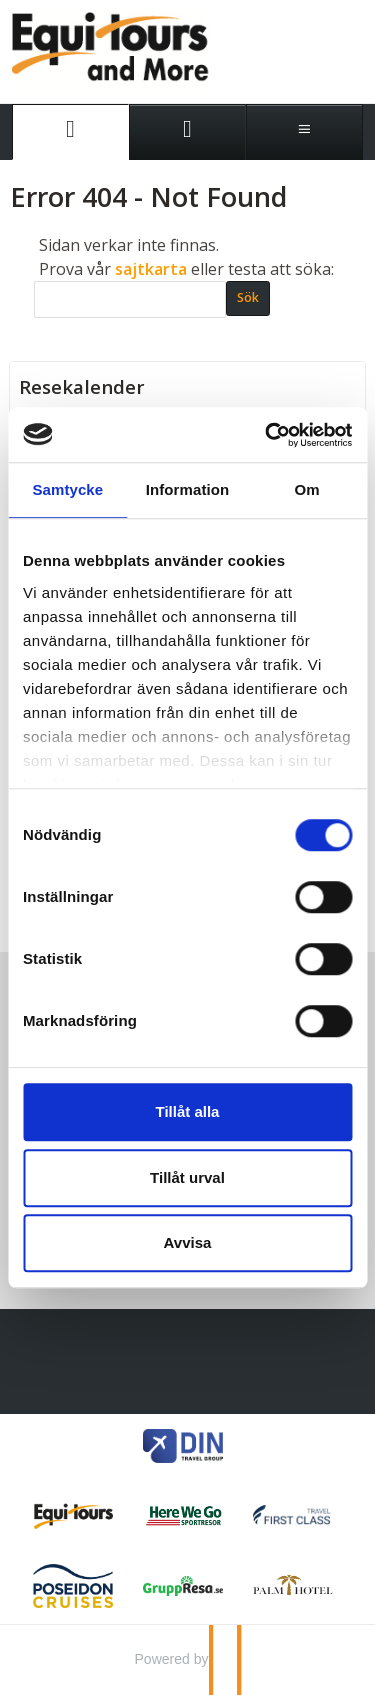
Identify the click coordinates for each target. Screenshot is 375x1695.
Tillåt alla (188, 1111)
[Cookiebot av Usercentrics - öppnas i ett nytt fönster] (267, 435)
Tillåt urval (187, 1177)
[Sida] (70, 132)
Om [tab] (307, 489)
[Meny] (304, 132)
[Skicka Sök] (248, 298)
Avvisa (188, 1242)
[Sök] (130, 299)
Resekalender (82, 387)
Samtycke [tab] (67, 489)
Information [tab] (188, 489)
